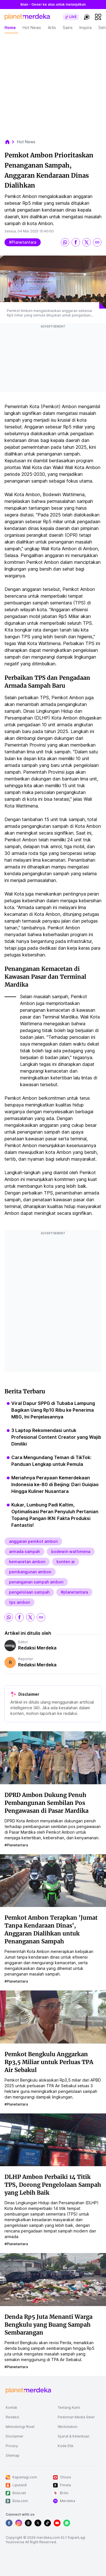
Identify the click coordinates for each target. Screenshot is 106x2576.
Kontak (11, 2407)
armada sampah (24, 1551)
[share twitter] (86, 242)
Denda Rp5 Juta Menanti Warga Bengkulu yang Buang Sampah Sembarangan (48, 2324)
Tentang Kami (69, 2407)
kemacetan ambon (27, 1561)
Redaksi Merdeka (37, 1648)
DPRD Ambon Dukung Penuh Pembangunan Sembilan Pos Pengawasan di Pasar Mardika (46, 1802)
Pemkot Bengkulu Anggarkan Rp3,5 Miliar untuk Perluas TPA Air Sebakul (49, 2062)
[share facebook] (76, 242)
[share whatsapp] (65, 242)
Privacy (12, 2446)
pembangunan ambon (30, 1571)
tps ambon (19, 1602)
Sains (68, 27)
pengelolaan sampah (29, 1592)
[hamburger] (98, 17)
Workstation (67, 2427)
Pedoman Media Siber (76, 2417)
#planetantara (22, 242)
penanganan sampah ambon (36, 1582)
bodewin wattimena (70, 1551)
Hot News (32, 27)
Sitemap (13, 2455)
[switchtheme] (86, 17)
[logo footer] (28, 2390)
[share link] (97, 242)
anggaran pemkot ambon (33, 1541)
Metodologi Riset (20, 2427)
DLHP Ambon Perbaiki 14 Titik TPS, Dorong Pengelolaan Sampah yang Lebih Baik (53, 2184)
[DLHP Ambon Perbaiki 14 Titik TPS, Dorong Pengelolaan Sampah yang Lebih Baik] (53, 2139)
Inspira (85, 27)
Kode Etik (65, 2446)
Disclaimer (14, 2436)
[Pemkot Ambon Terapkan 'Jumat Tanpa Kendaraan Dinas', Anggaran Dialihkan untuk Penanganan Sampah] (53, 1880)
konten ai (66, 1561)
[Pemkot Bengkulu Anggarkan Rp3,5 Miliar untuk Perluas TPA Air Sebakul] (53, 2016)
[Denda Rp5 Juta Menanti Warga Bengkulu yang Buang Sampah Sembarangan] (53, 2279)
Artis (52, 27)
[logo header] (27, 17)
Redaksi (12, 2417)
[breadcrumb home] (10, 142)
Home (10, 27)
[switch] (71, 17)
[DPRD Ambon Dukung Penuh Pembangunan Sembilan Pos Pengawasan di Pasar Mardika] (53, 1757)
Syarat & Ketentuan (73, 2436)
